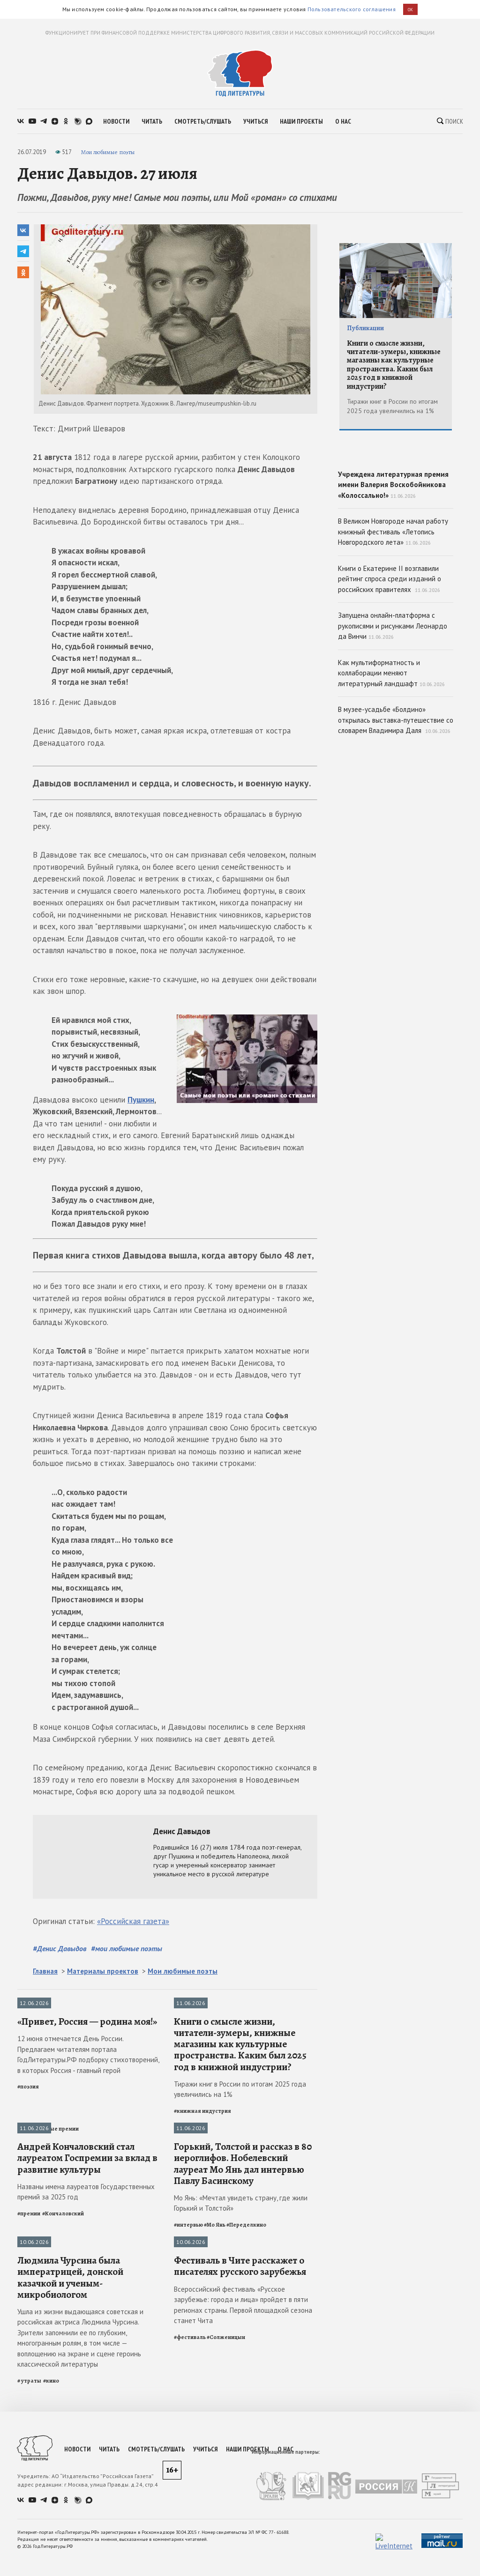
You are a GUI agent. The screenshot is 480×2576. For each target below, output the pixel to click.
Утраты (27, 2422)
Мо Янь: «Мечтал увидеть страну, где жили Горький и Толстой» (241, 2382)
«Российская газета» (133, 1921)
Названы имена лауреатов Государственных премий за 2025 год (86, 2371)
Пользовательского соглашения (352, 9)
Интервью (187, 2218)
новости (116, 121)
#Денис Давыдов (59, 1948)
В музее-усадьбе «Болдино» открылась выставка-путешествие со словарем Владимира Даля (395, 787)
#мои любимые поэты (126, 1948)
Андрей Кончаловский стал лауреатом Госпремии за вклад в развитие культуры (87, 2337)
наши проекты (301, 121)
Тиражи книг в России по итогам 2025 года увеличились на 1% (240, 2179)
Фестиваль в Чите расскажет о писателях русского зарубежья (240, 2535)
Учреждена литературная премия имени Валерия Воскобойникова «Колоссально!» (395, 512)
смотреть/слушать (202, 121)
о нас (343, 121)
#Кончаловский (63, 2392)
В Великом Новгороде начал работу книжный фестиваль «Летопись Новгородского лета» (393, 599)
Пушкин (141, 1100)
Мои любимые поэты (108, 152)
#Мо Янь (214, 2403)
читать (152, 121)
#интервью (188, 2403)
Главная (45, 1971)
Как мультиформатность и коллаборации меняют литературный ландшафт (391, 740)
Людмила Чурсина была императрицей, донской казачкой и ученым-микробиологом (70, 2546)
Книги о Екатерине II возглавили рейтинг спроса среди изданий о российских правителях (389, 645)
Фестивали (189, 2422)
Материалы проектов (102, 1971)
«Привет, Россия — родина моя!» (87, 2111)
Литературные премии (48, 2218)
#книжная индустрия (202, 2200)
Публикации (33, 2003)
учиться (255, 121)
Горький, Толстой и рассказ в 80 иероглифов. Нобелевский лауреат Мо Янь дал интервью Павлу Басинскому (243, 2343)
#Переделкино (246, 2403)
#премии (29, 2392)
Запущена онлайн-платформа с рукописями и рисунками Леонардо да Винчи (392, 693)
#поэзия (28, 2176)
